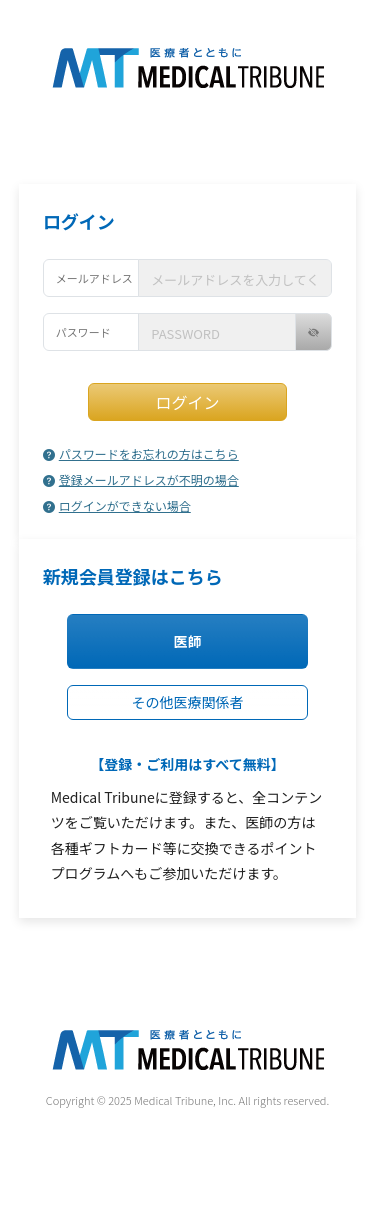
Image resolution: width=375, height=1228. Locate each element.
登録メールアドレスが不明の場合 (141, 479)
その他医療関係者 (188, 702)
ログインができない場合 (117, 505)
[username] (235, 278)
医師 (188, 641)
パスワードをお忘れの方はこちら (141, 453)
